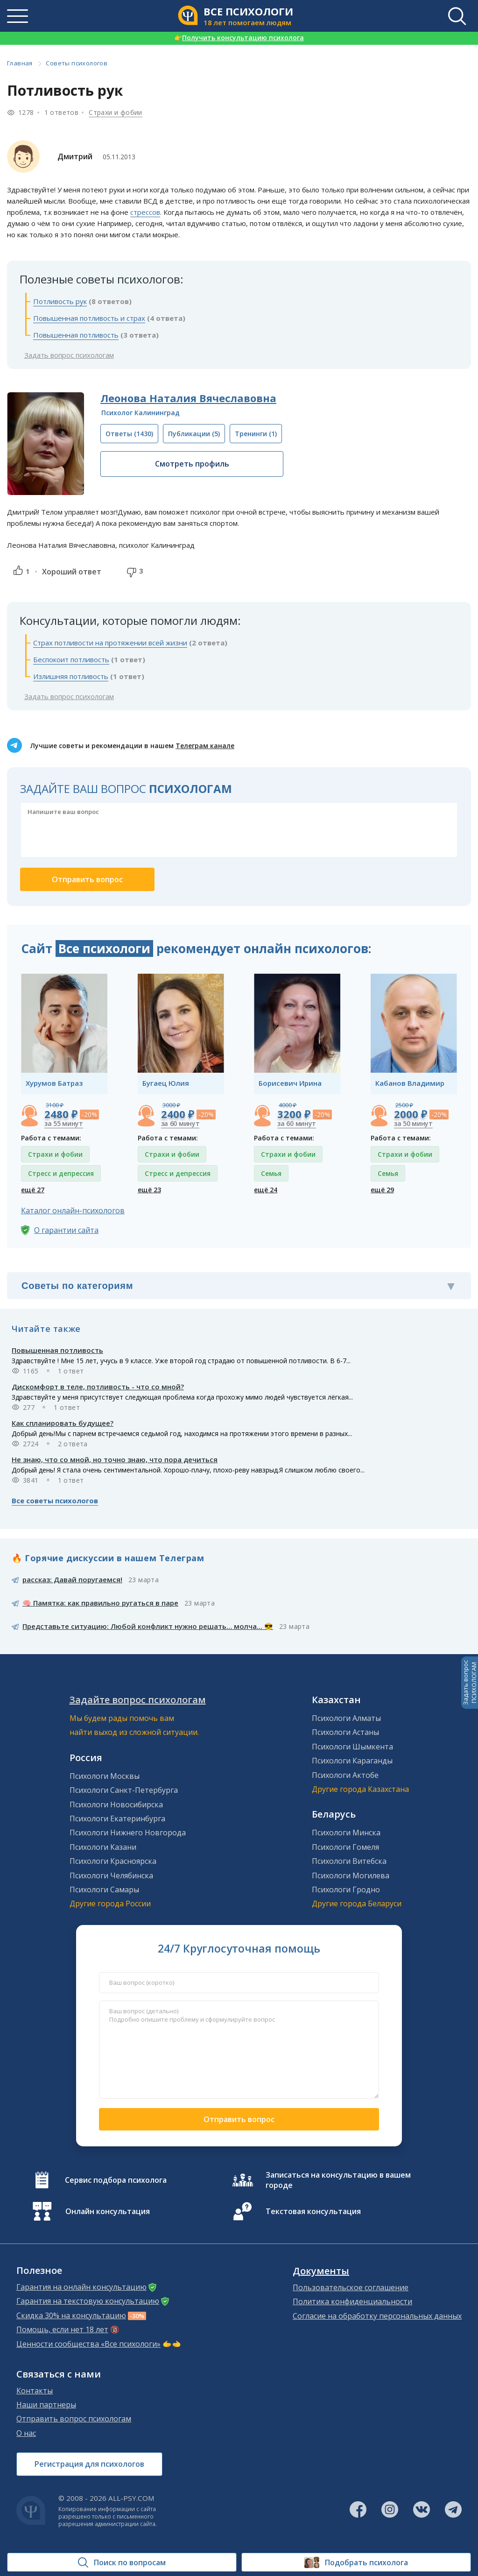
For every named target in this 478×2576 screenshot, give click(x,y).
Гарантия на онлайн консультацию (81, 2287)
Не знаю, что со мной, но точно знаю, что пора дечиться (115, 1459)
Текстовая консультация (313, 2211)
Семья (271, 1173)
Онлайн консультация (107, 2211)
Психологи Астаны (345, 1732)
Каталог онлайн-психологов (73, 1210)
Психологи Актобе (345, 1775)
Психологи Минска (346, 1832)
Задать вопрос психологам (69, 355)
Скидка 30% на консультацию (71, 2315)
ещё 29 (382, 1189)
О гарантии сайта (66, 1230)
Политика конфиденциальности (352, 2301)
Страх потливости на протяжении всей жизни (110, 642)
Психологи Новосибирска (116, 1804)
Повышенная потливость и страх (89, 318)
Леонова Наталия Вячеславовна (188, 398)
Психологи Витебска (349, 1861)
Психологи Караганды (352, 1760)
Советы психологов (76, 63)
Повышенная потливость (76, 335)
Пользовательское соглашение (350, 2287)
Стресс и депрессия (61, 1173)
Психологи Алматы (346, 1718)
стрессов (145, 212)
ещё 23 (149, 1189)
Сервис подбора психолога (116, 2180)
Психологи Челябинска (111, 1875)
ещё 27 (32, 1189)
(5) (194, 433)
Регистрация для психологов (89, 2464)
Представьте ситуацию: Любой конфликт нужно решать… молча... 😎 (147, 1626)
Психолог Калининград (140, 412)
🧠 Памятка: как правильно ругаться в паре (100, 1602)
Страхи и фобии (115, 112)
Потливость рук (60, 301)
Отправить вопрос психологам (73, 2418)
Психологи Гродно (346, 1889)
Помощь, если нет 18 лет (62, 2329)
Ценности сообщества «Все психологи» (88, 2344)
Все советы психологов (55, 1500)
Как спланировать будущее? (62, 1423)
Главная (20, 63)
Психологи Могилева (350, 1875)
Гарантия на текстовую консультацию (87, 2301)
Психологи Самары (104, 1889)
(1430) (129, 433)
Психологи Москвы (105, 1776)
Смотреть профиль (192, 464)
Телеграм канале (205, 745)
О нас (26, 2433)
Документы (321, 2271)
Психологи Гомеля (345, 1847)
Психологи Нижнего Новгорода (128, 1832)
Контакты (34, 2390)
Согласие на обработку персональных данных (377, 2316)
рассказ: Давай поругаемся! (72, 1579)
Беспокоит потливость (71, 659)
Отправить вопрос (239, 2119)
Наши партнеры (46, 2404)
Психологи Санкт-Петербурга (124, 1790)
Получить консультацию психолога (239, 37)
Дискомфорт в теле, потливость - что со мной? (98, 1386)
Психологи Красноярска (113, 1861)
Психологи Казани (103, 1847)
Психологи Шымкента (352, 1746)
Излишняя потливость (70, 676)
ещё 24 (265, 1189)
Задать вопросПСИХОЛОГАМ (469, 1682)
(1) (256, 433)
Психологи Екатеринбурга (117, 1818)
